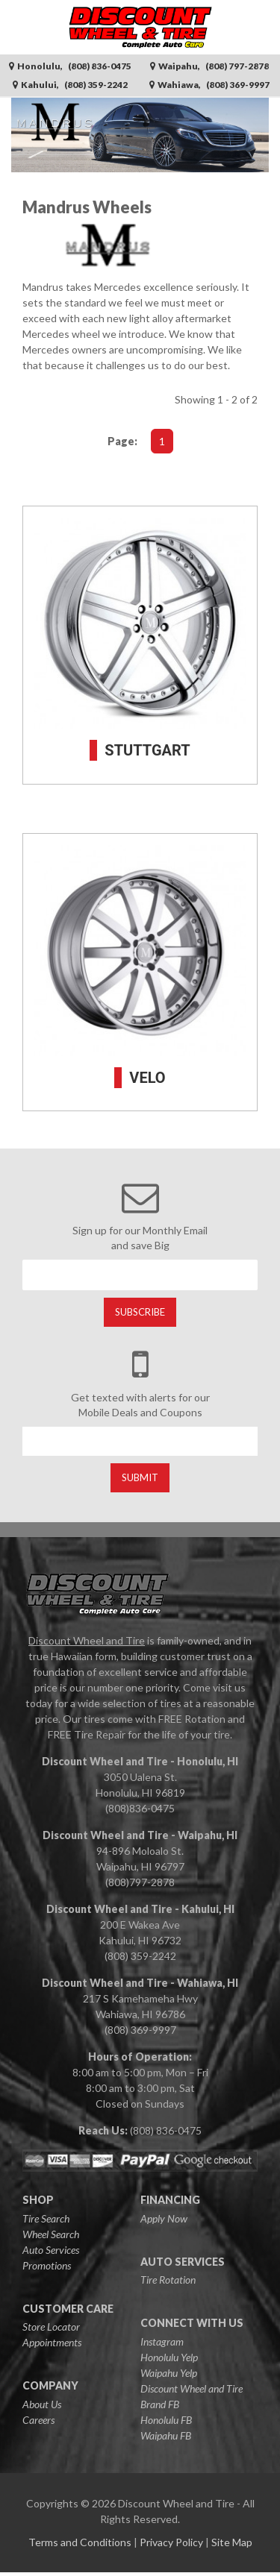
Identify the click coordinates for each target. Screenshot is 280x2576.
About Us (41, 2404)
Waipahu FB (165, 2435)
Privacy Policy (171, 2542)
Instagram (162, 2341)
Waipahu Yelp (168, 2372)
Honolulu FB (166, 2419)
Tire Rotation (168, 2279)
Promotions (46, 2265)
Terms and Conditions (79, 2542)
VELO (147, 1078)
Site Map (231, 2542)
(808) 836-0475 (166, 2130)
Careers (38, 2419)
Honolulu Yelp (169, 2357)
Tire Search (45, 2218)
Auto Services (50, 2249)
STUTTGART (147, 750)
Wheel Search (50, 2234)
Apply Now (163, 2218)
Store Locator (51, 2326)
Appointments (51, 2342)
